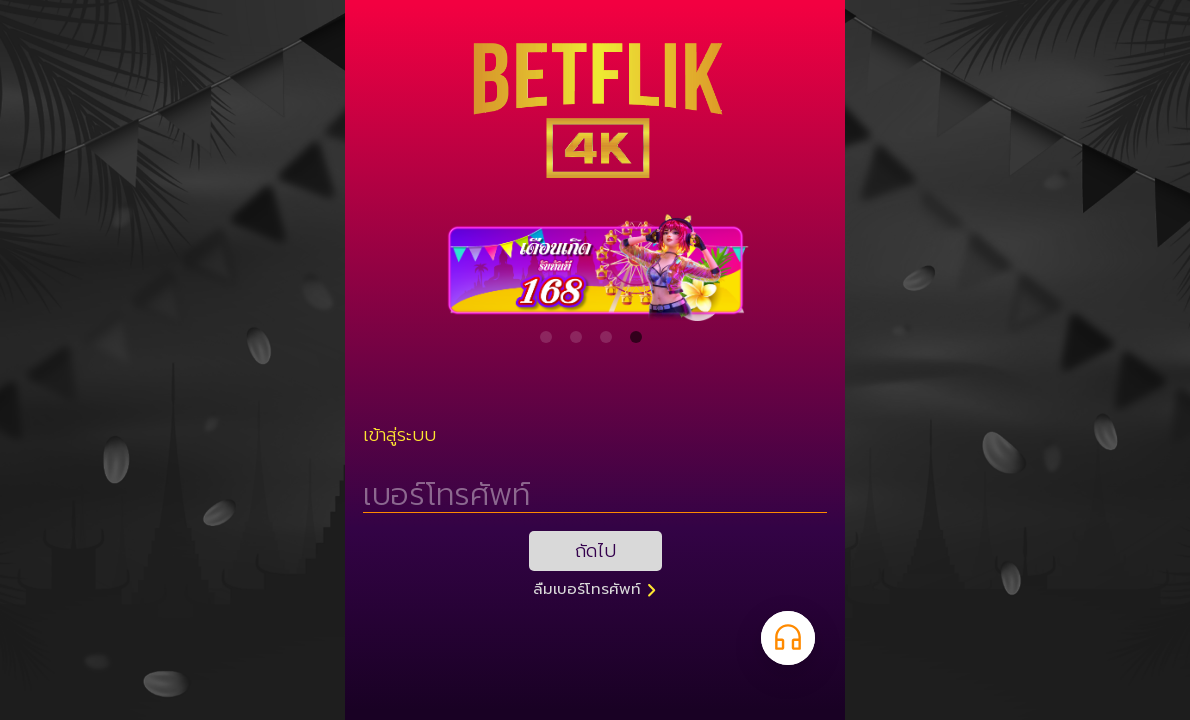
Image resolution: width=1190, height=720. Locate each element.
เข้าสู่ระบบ (399, 435)
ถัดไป (595, 551)
